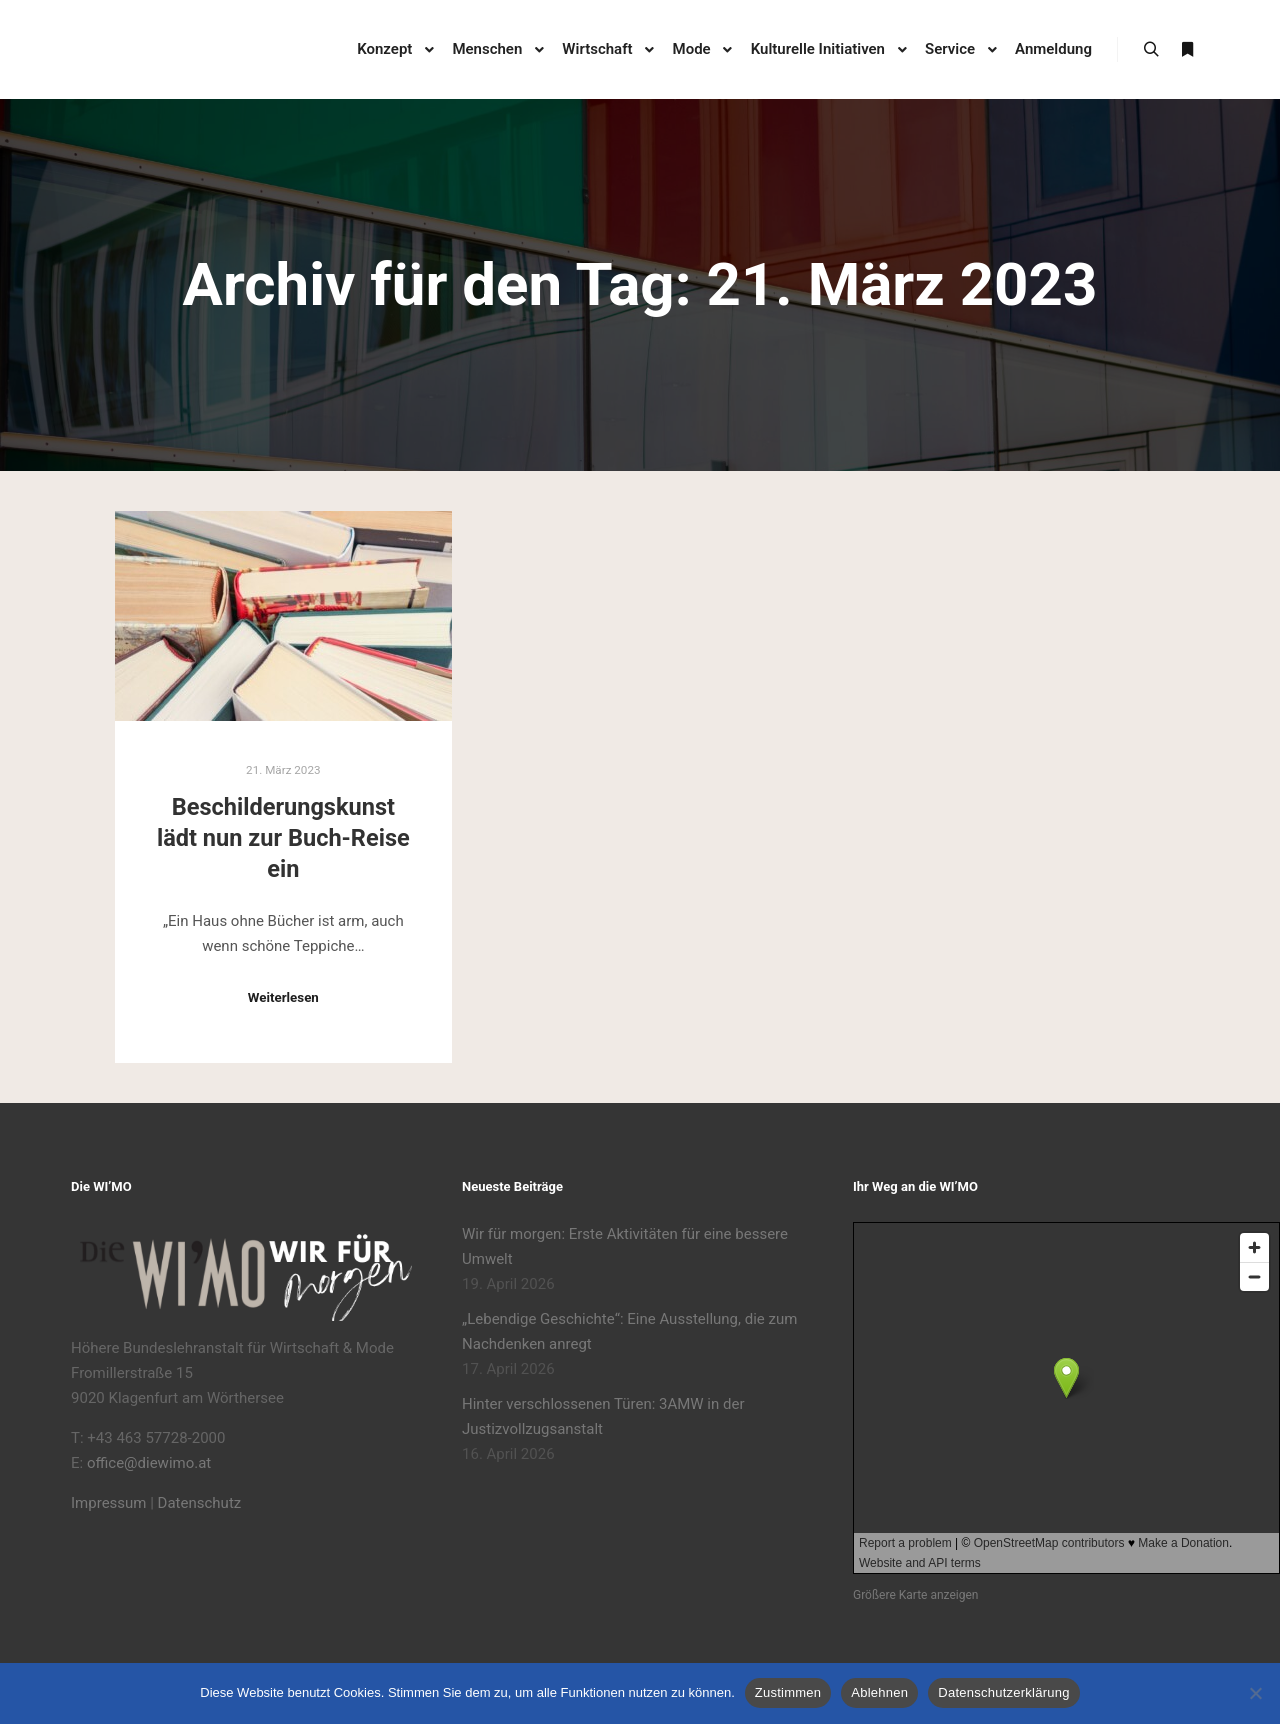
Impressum (108, 1503)
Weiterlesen (283, 997)
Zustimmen (788, 1692)
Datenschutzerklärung (1003, 1692)
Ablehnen (879, 1692)
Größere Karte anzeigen (915, 1595)
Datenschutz (200, 1503)
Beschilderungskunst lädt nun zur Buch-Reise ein (283, 837)
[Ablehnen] (1255, 1693)
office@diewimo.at (149, 1463)
